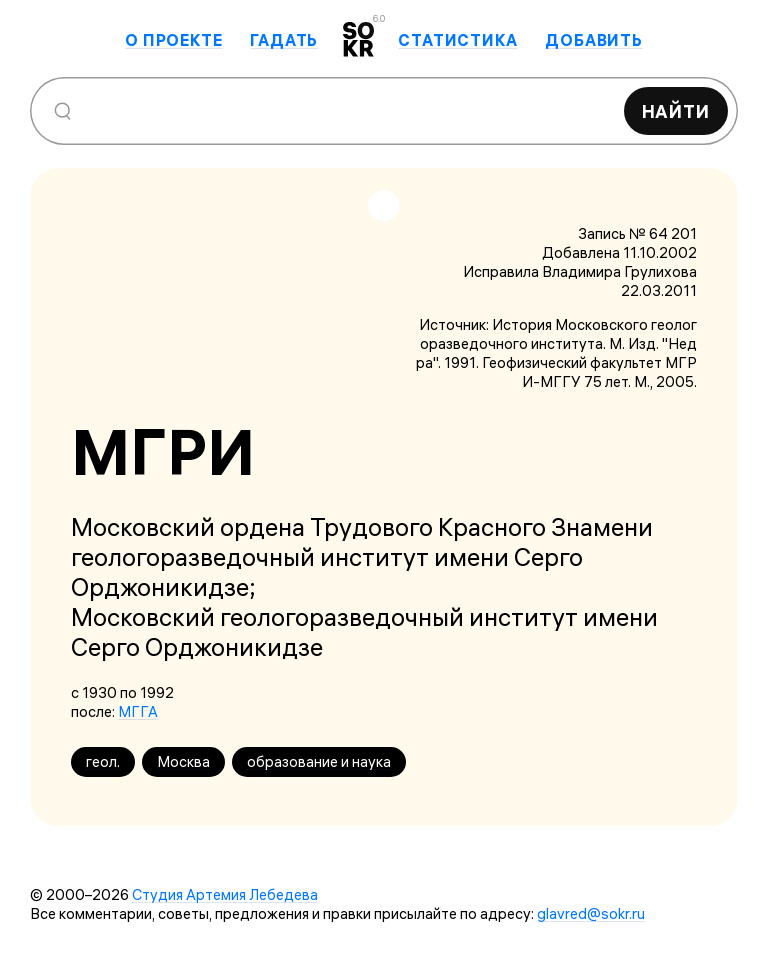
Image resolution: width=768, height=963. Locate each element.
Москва (183, 761)
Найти (676, 111)
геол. (103, 761)
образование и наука (319, 761)
